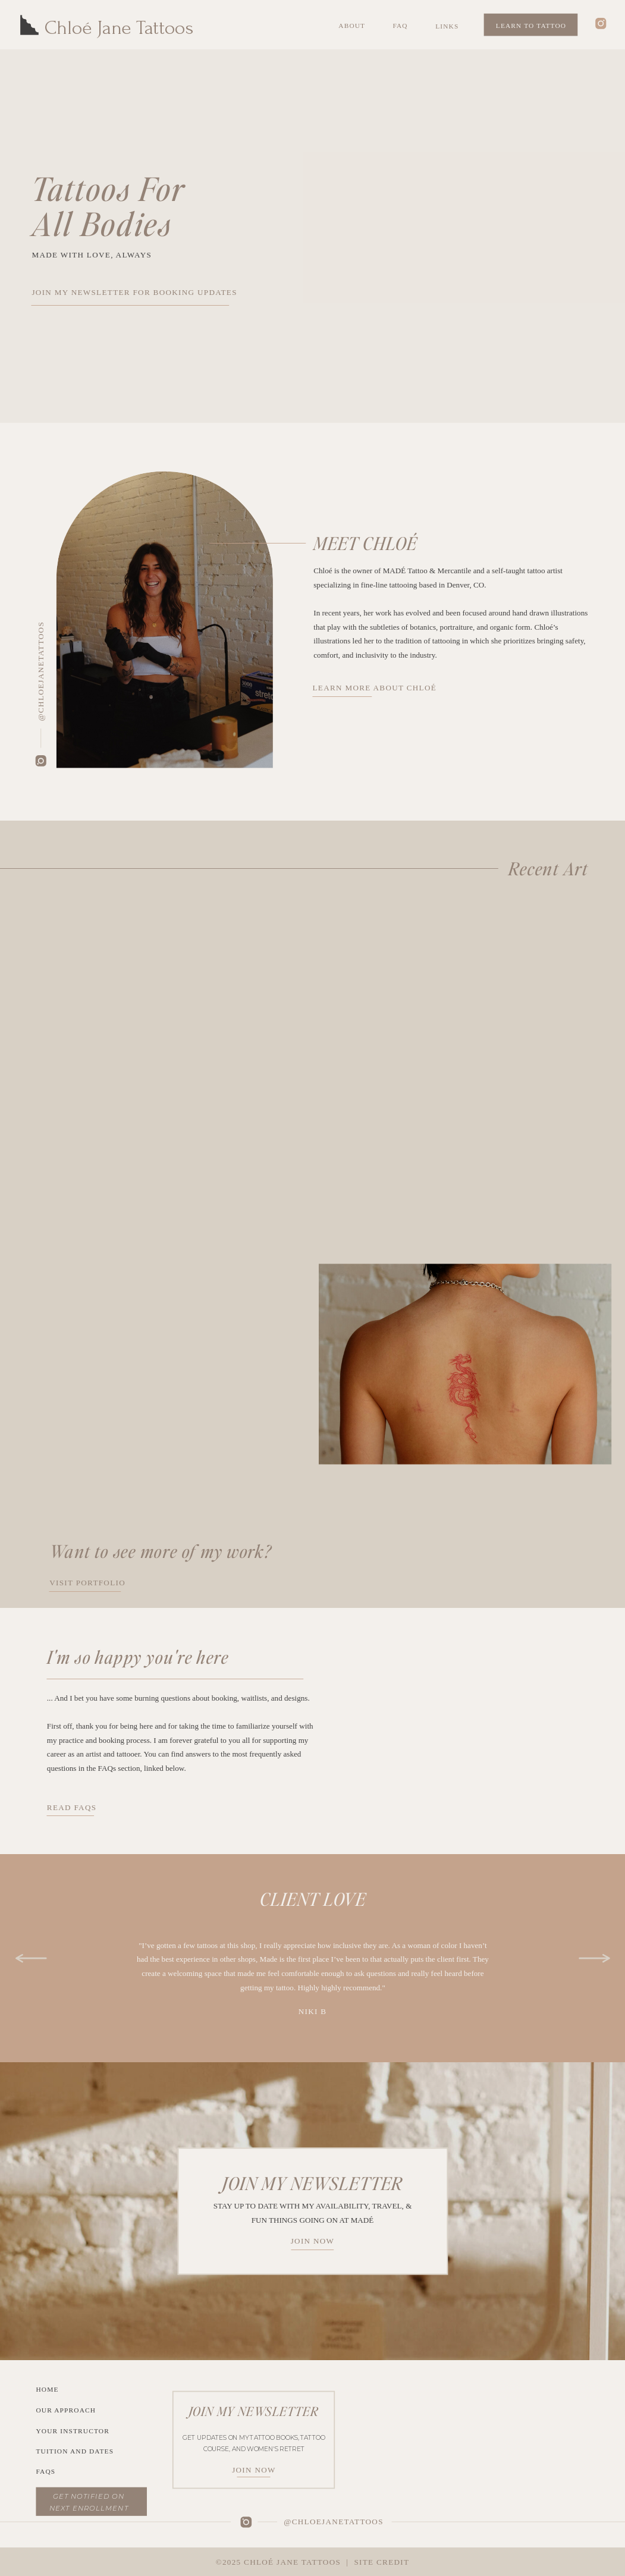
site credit (381, 2562)
